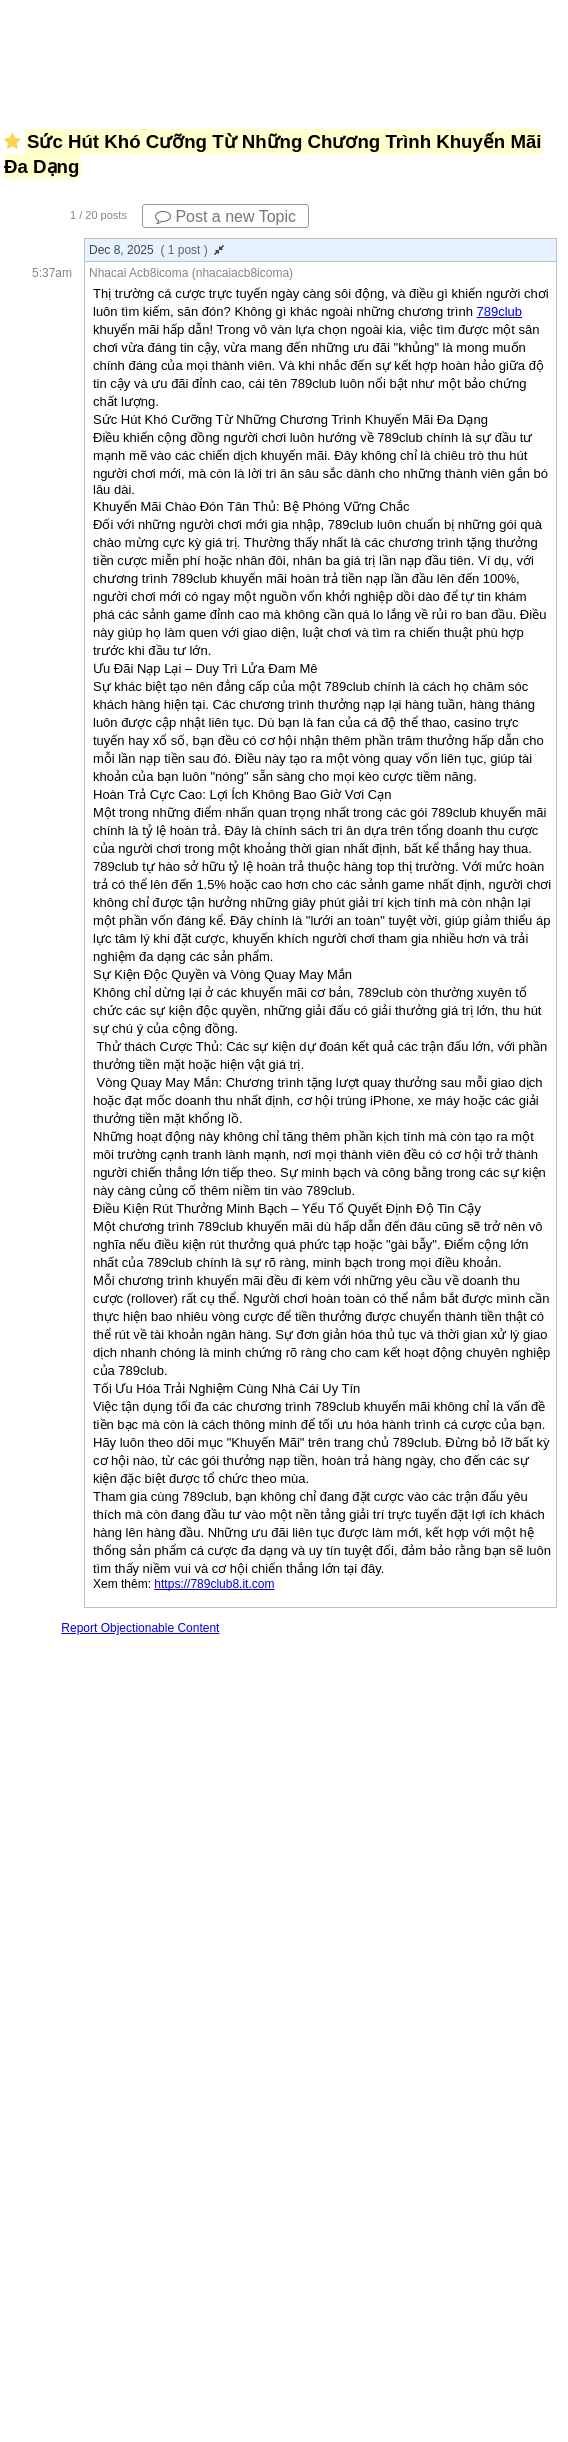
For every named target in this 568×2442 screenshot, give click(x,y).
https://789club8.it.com (214, 1584)
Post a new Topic (225, 216)
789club (500, 311)
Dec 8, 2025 (156, 250)
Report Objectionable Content (140, 1628)
